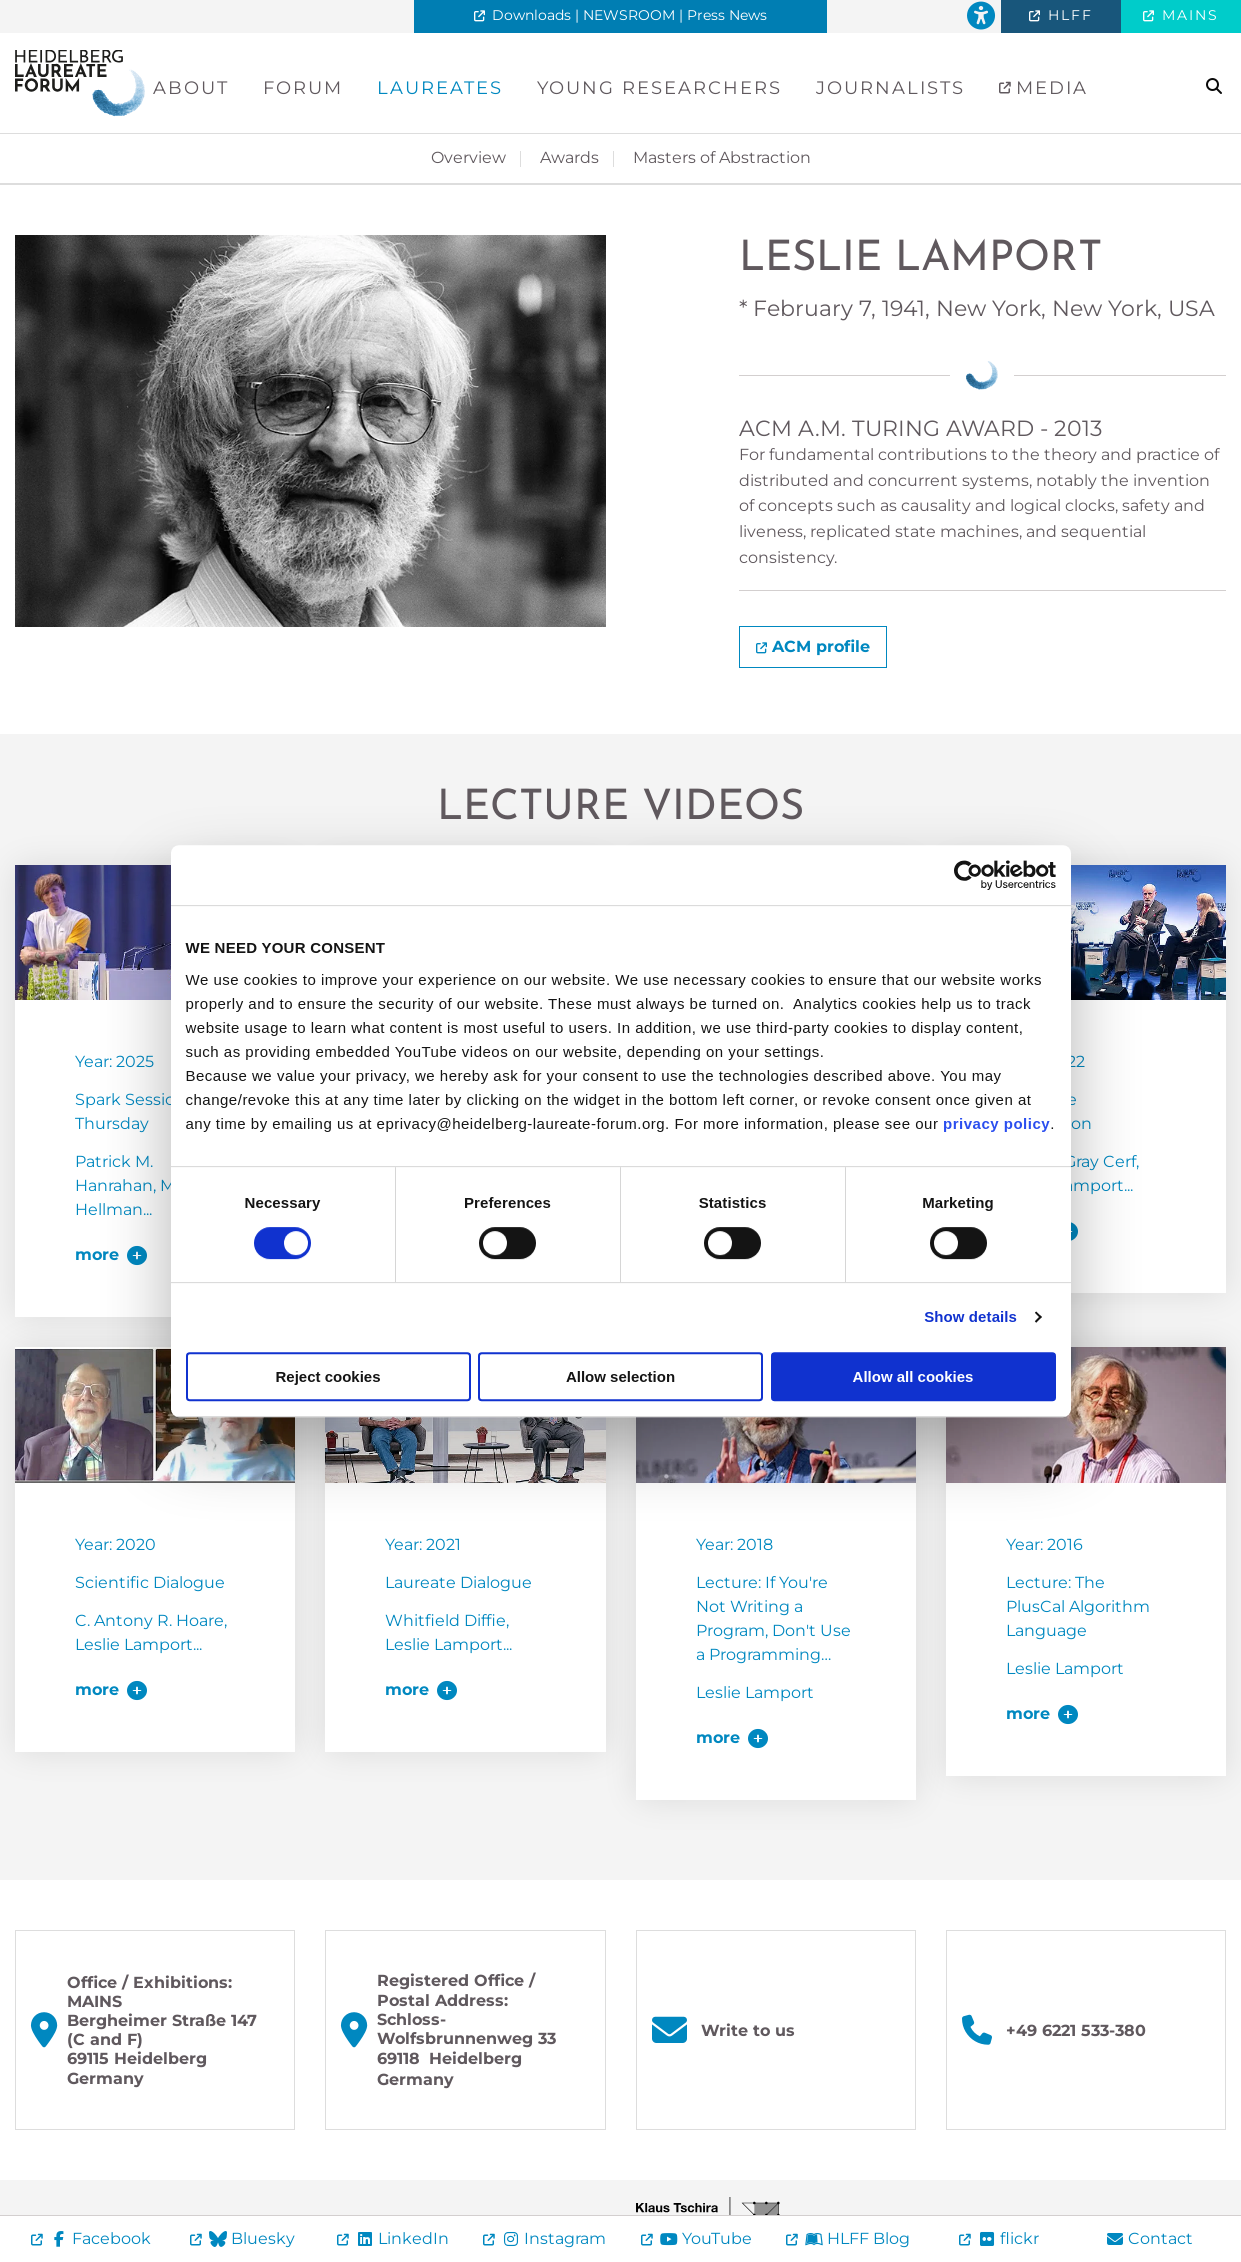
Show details (970, 1316)
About (191, 88)
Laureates (440, 88)
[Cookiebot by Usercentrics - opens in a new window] (968, 875)
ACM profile (821, 646)
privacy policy (996, 1123)
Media (1048, 88)
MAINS (1187, 15)
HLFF (1067, 15)
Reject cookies (327, 1376)
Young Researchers (659, 88)
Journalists (890, 88)
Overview (468, 157)
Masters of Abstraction (722, 157)
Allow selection (620, 1376)
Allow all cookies (913, 1376)
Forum (303, 88)
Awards (569, 157)
